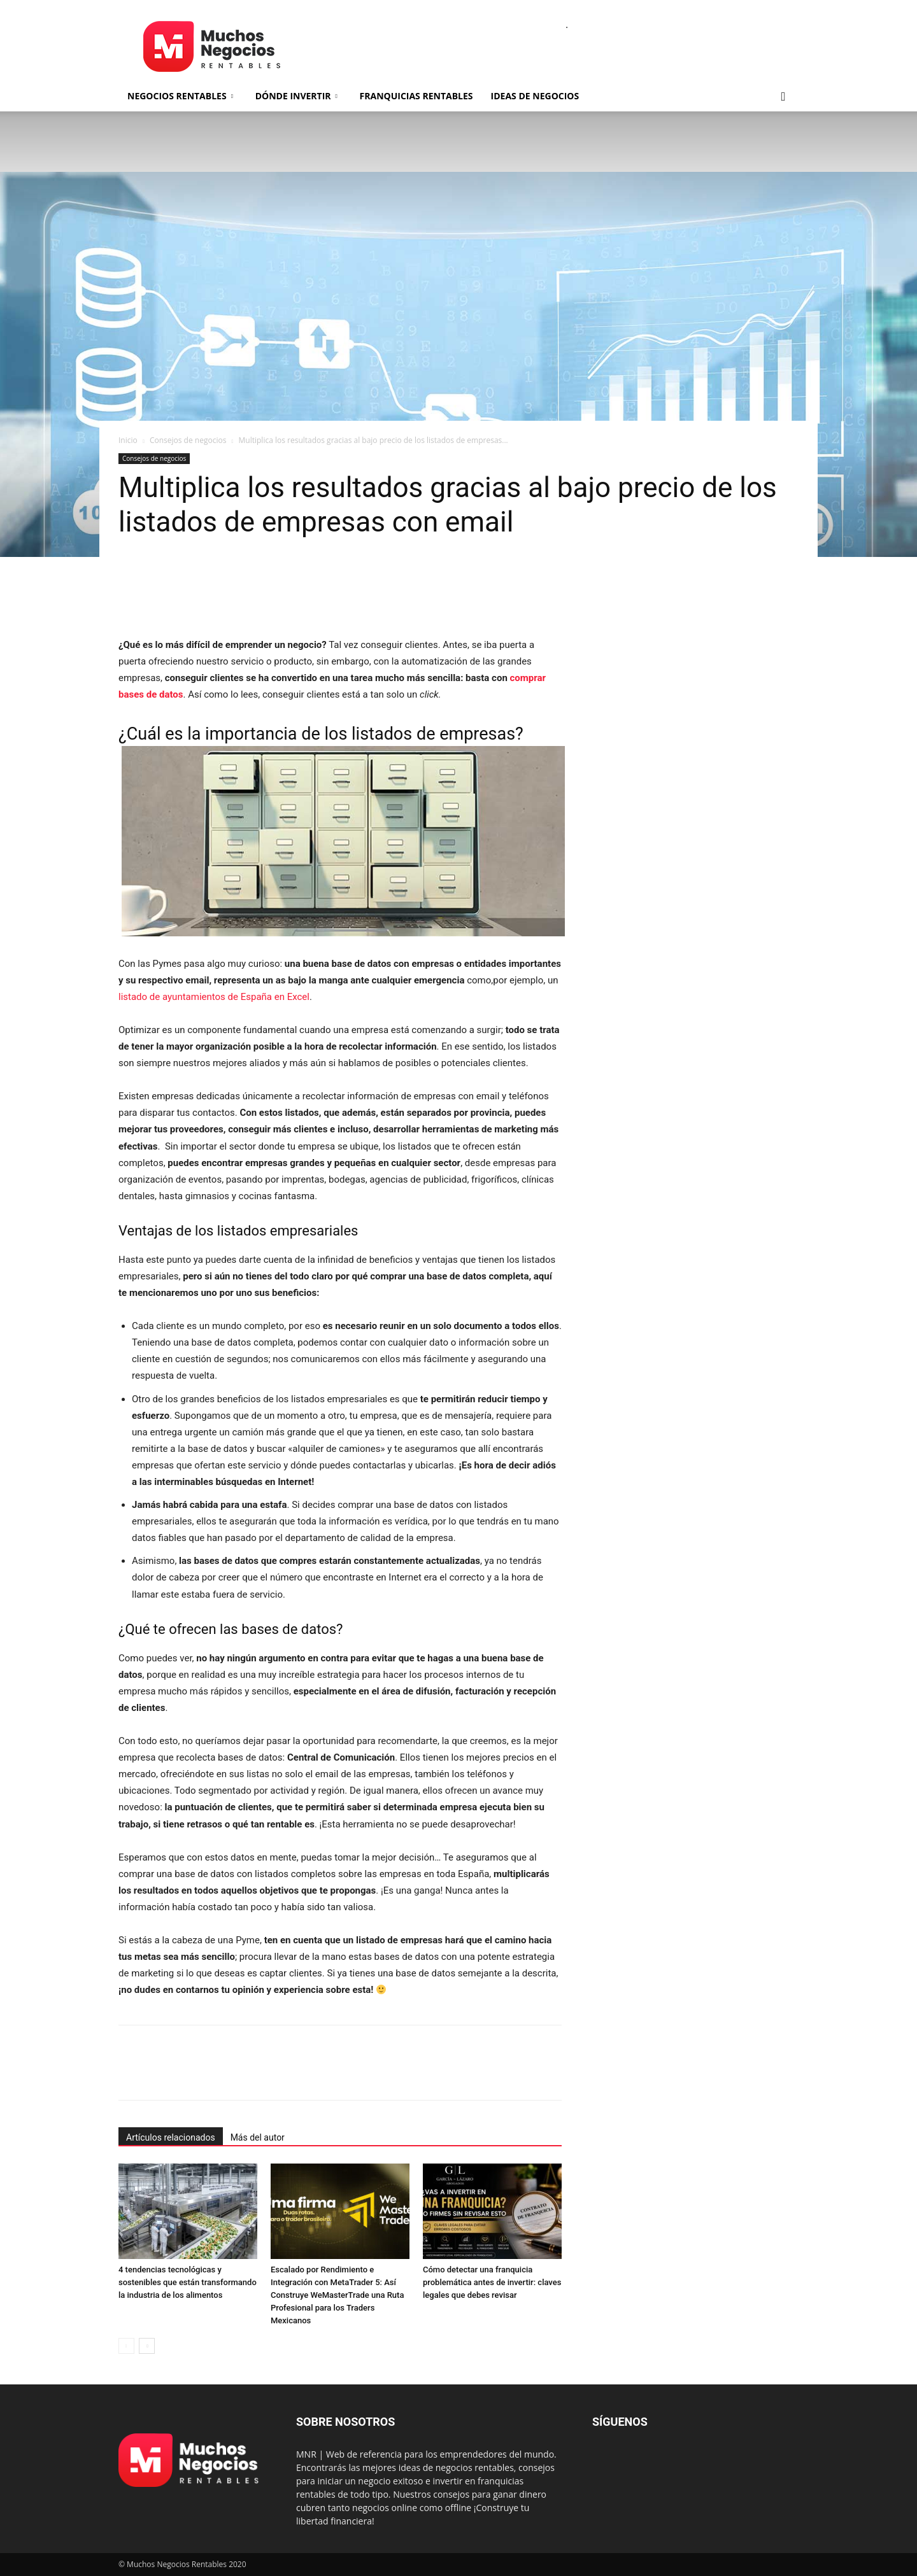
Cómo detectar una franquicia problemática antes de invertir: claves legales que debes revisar (492, 2282)
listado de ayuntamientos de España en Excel (213, 997)
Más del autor (258, 2137)
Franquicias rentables (416, 96)
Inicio (128, 440)
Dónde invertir (296, 96)
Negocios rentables (180, 96)
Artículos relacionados (170, 2137)
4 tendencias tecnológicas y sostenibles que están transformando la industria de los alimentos (187, 2282)
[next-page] (147, 2346)
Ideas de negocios (535, 96)
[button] (783, 97)
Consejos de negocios (188, 440)
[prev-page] (126, 2346)
